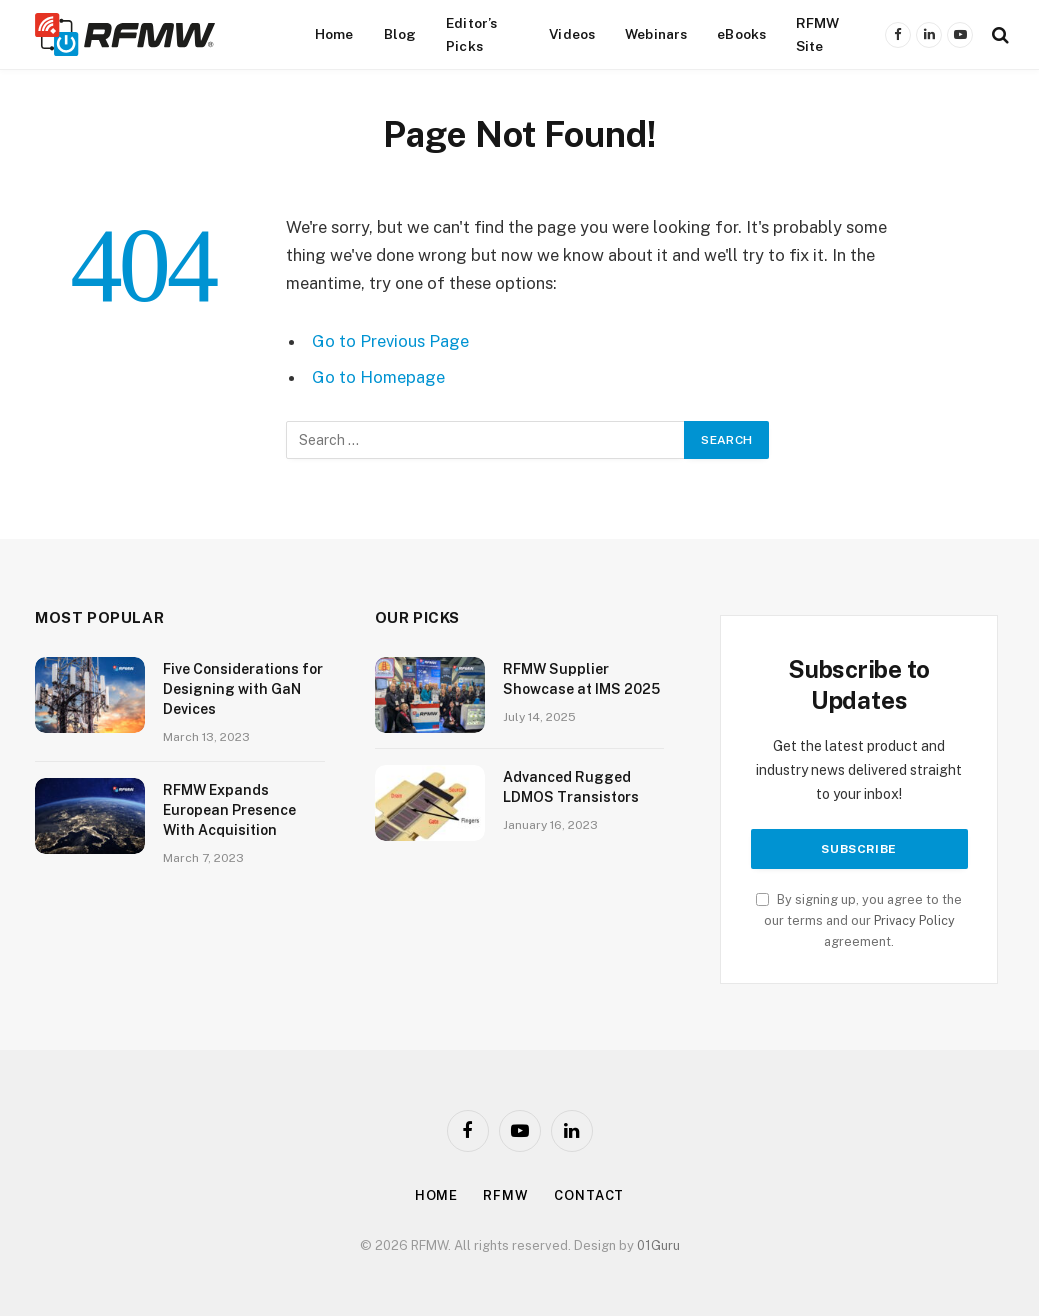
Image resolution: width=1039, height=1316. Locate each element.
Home (334, 34)
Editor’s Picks (471, 34)
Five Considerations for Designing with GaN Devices (243, 689)
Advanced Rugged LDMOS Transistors (571, 787)
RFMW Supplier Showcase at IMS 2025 (581, 679)
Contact (589, 1195)
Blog (400, 34)
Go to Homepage (378, 377)
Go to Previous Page (390, 341)
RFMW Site (818, 34)
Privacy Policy (914, 920)
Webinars (656, 34)
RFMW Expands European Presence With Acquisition (229, 810)
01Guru (658, 1245)
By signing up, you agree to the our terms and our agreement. (859, 921)
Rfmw (506, 1195)
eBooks (741, 34)
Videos (572, 34)
